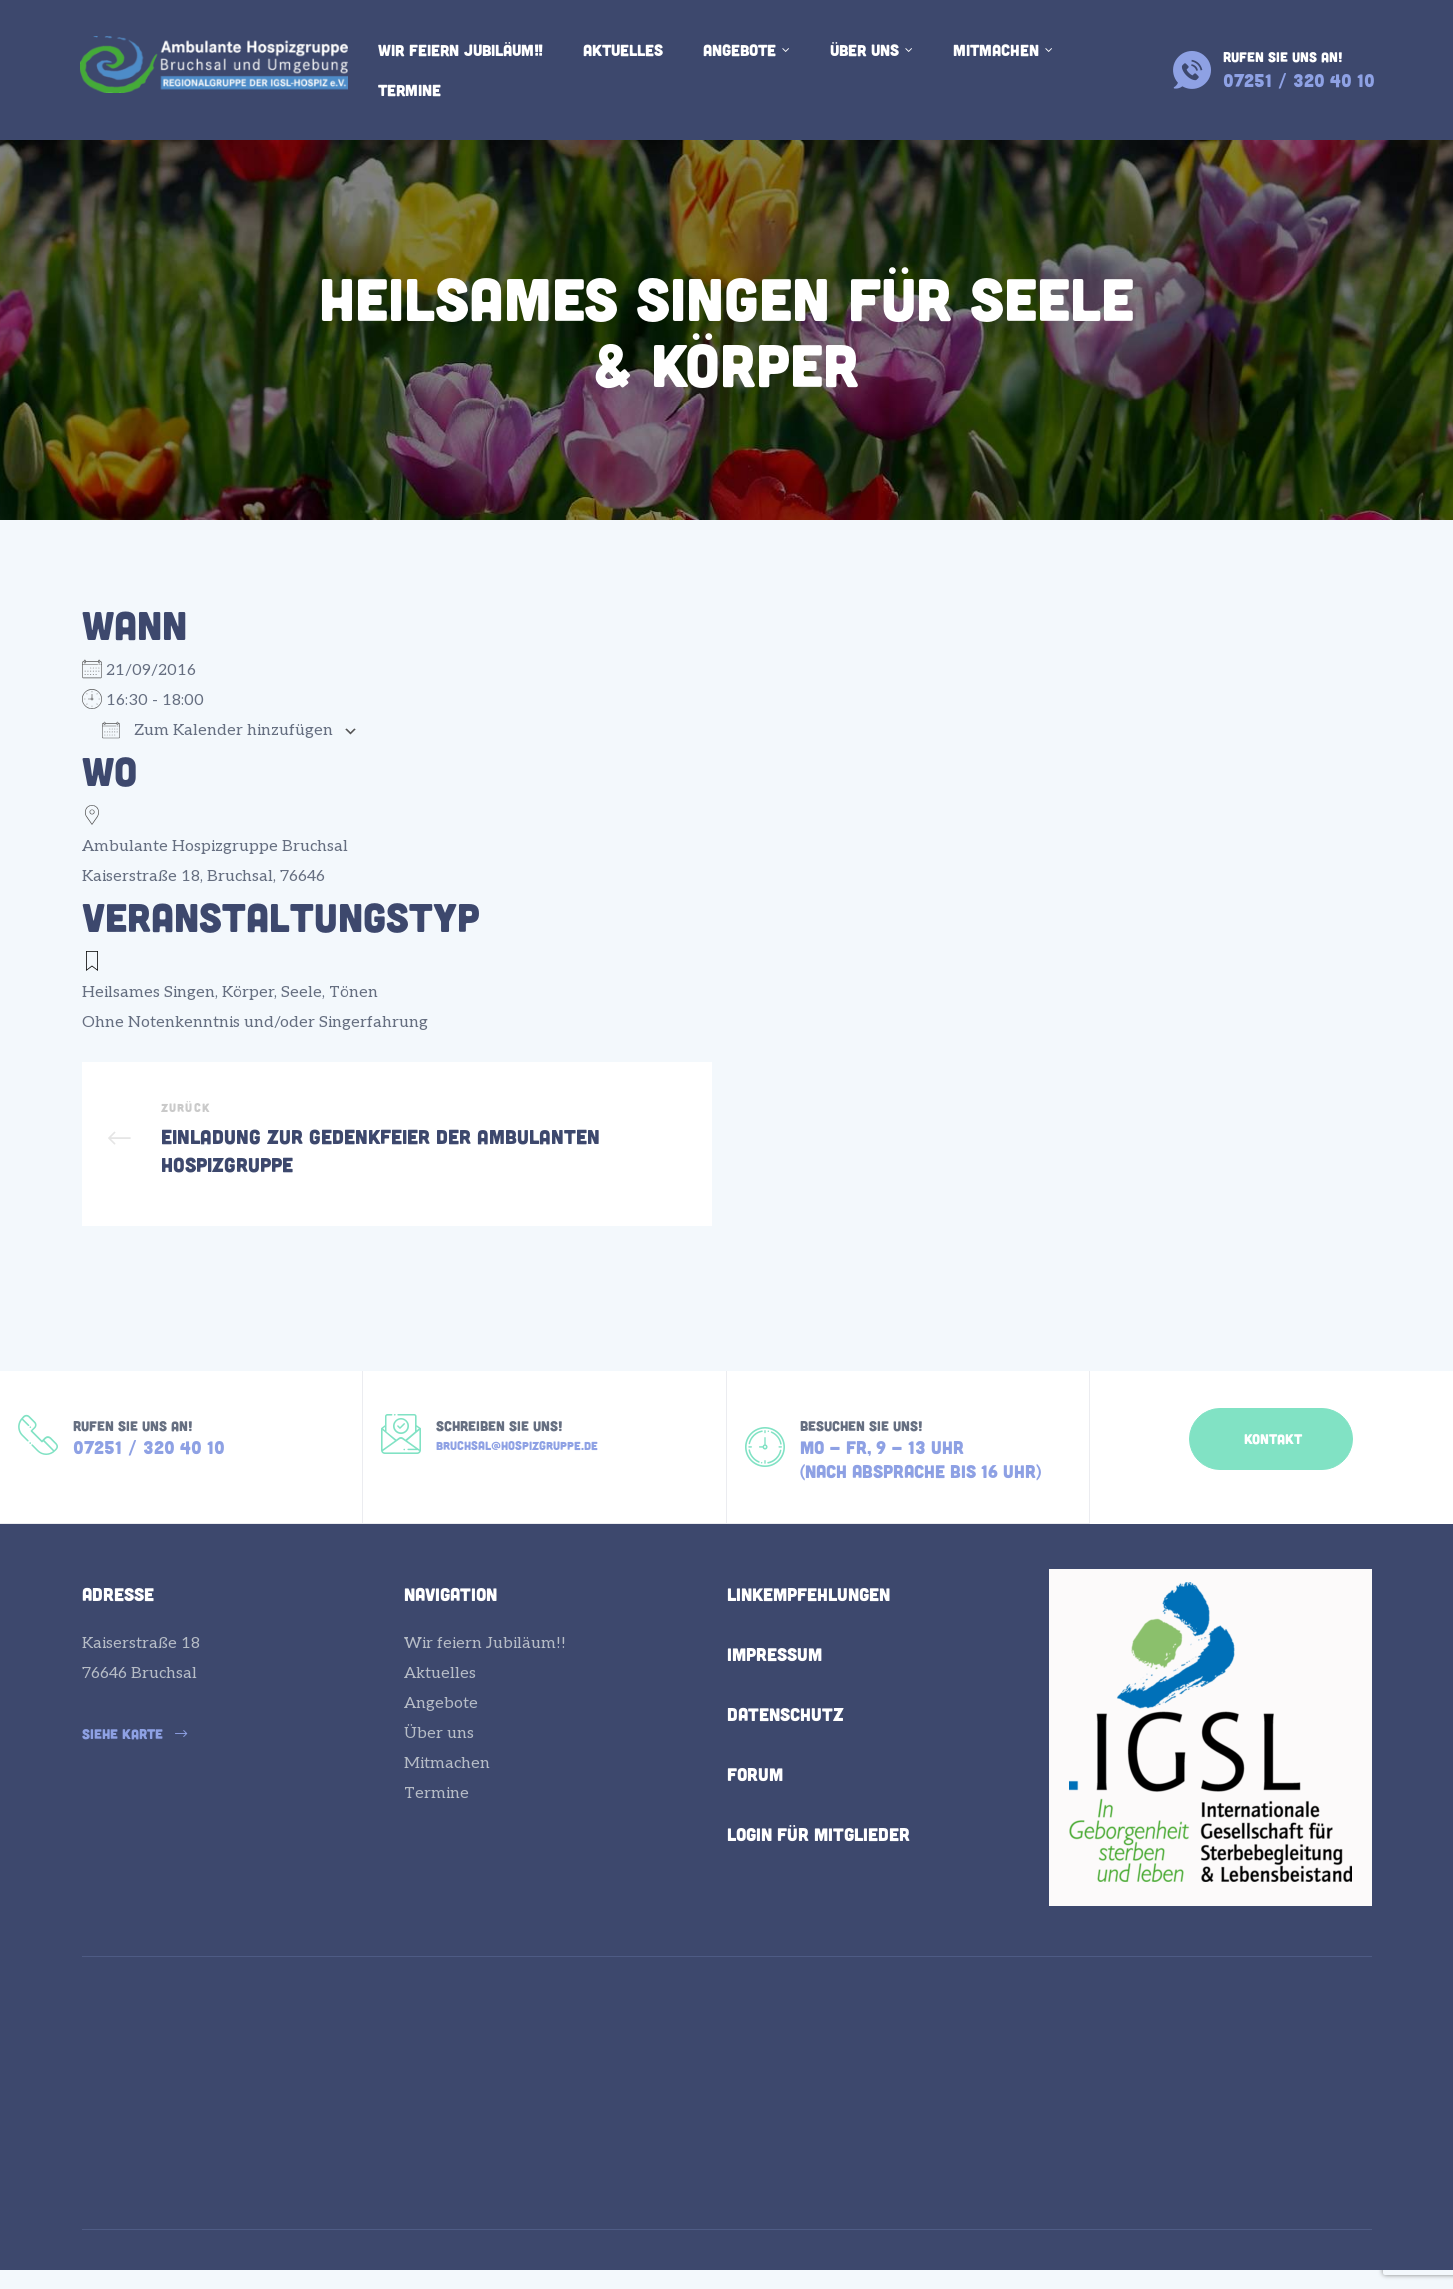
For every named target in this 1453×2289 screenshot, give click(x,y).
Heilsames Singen (148, 992)
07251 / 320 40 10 (149, 1472)
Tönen (353, 992)
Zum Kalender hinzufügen (217, 730)
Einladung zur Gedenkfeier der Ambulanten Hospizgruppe (397, 1153)
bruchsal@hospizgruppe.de (517, 1469)
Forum (755, 1804)
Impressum (774, 1684)
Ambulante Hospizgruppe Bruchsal (215, 846)
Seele (301, 992)
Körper (248, 992)
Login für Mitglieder (818, 1864)
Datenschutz (785, 1744)
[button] (1271, 1458)
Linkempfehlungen (808, 1624)
